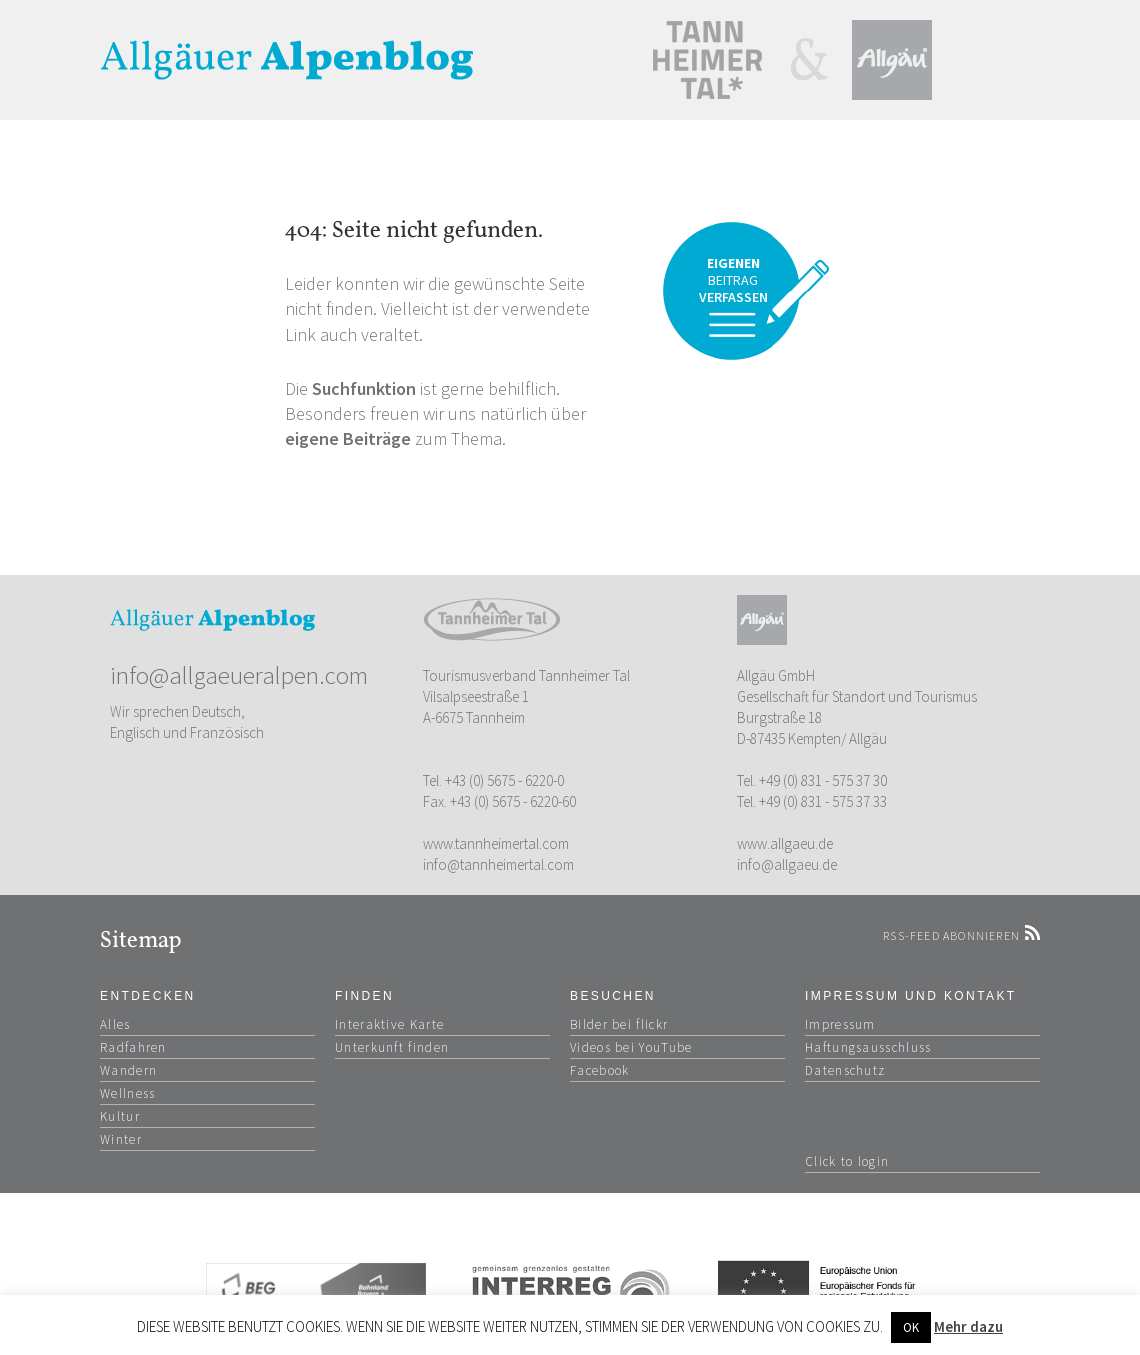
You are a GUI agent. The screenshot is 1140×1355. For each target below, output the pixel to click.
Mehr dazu (968, 1326)
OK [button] (911, 1327)
